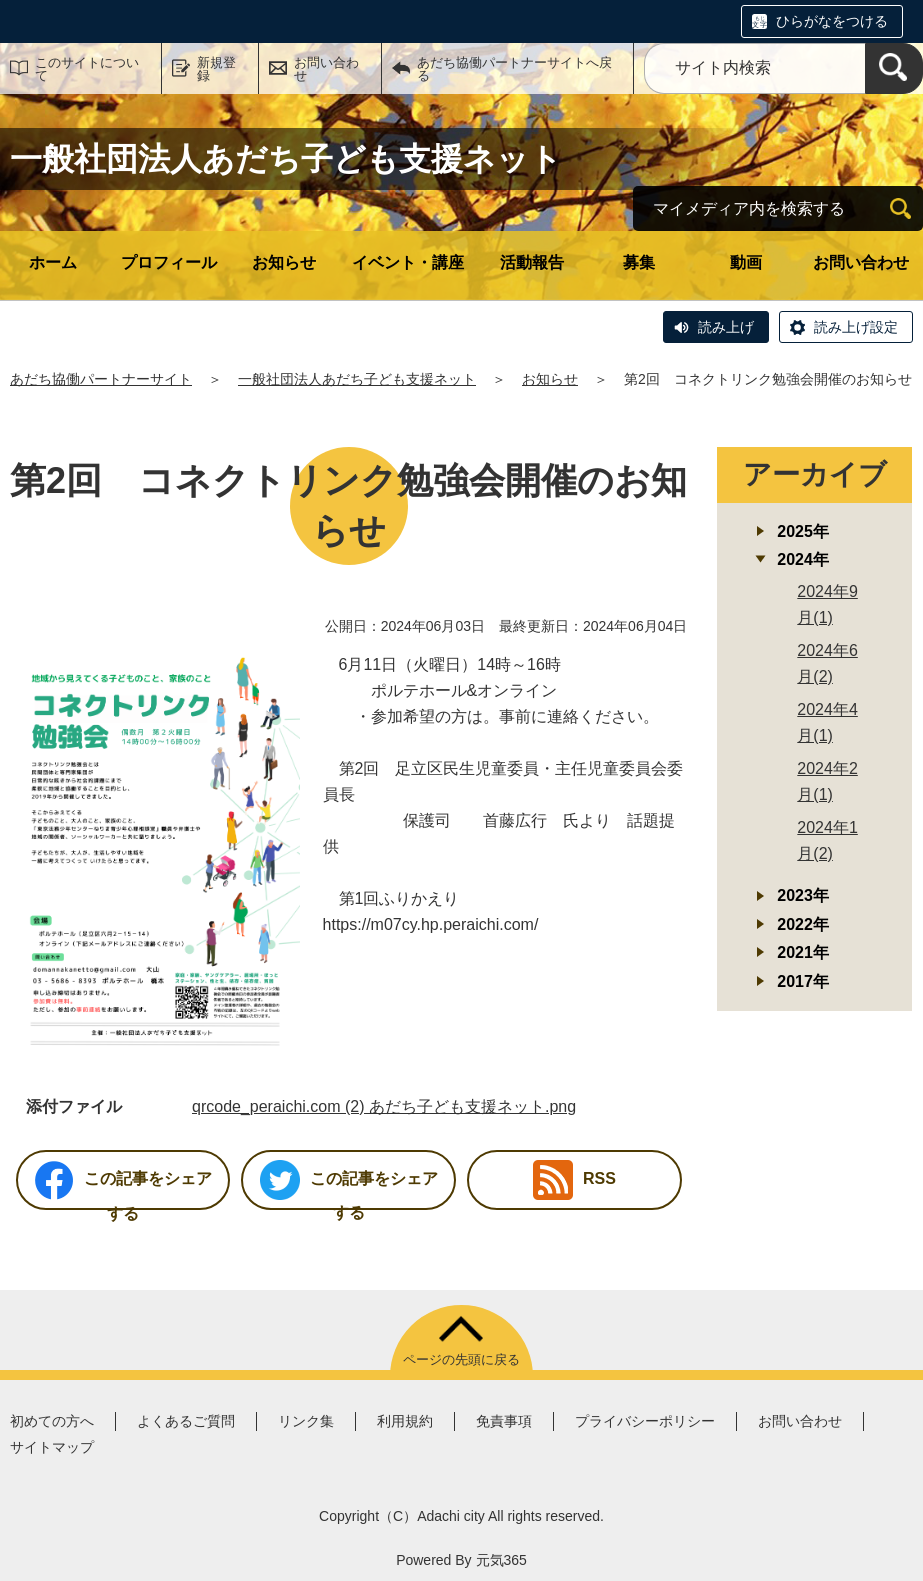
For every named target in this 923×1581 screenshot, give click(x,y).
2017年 (803, 981)
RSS (574, 1180)
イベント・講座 (408, 262)
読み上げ (726, 327)
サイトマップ (52, 1447)
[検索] (894, 68)
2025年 (803, 531)
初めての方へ (52, 1421)
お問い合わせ (326, 69)
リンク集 (306, 1421)
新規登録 (216, 69)
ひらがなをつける (832, 21)
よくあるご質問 (186, 1421)
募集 (639, 262)
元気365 (501, 1560)
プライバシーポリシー (645, 1421)
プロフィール (169, 262)
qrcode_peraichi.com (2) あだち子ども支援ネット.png (384, 1106)
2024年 (803, 559)
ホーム (53, 262)
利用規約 (405, 1421)
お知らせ (284, 262)
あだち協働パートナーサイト (101, 379)
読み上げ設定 (856, 327)
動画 (746, 262)
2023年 (803, 895)
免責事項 (504, 1421)
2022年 (803, 924)
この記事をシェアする (123, 1185)
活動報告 (532, 262)
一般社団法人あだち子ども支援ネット (357, 379)
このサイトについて (87, 69)
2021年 (803, 952)
